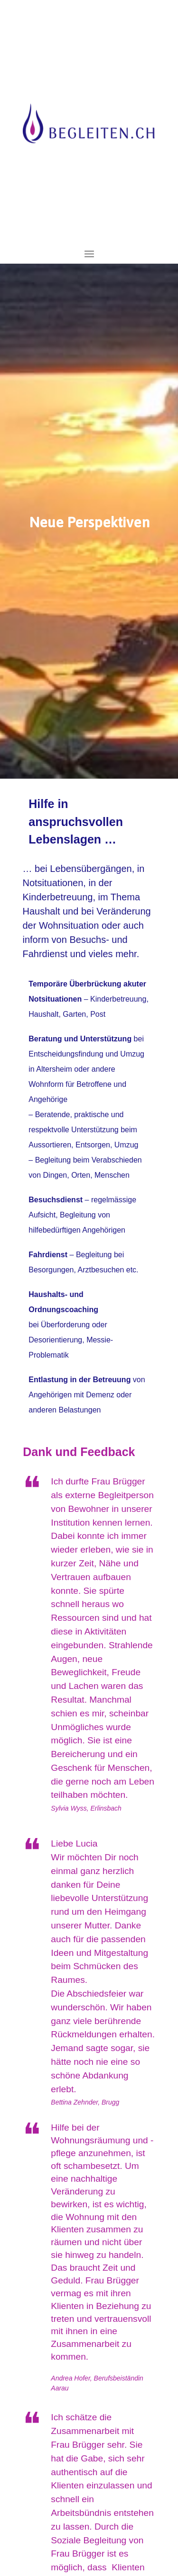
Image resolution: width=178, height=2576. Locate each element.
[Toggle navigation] (89, 253)
